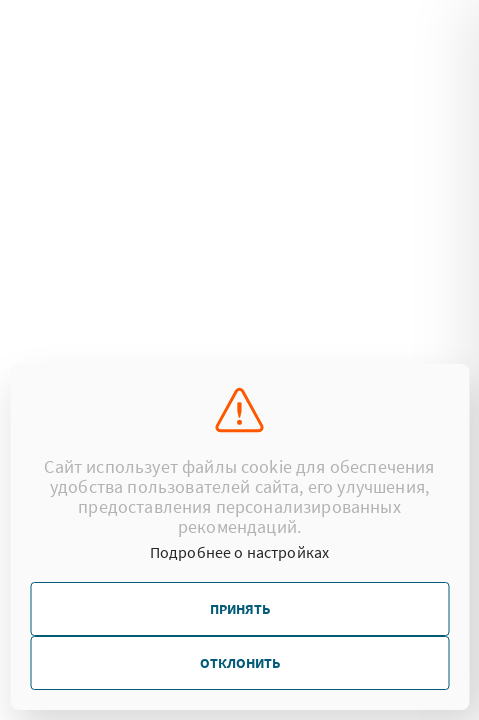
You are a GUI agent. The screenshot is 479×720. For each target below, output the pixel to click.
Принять (240, 609)
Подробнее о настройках (240, 552)
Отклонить (240, 663)
